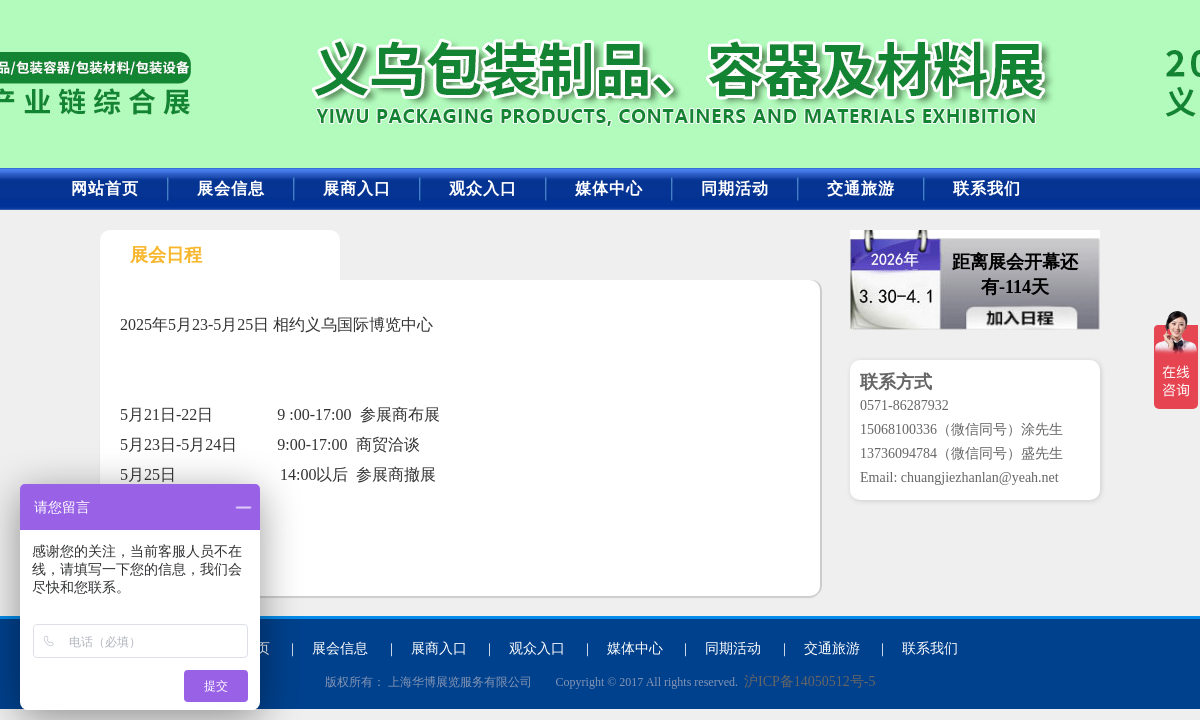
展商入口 (357, 188)
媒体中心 (609, 188)
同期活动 (735, 188)
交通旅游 (861, 188)
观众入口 (483, 188)
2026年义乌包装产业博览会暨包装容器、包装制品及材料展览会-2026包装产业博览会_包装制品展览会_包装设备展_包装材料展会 (266, 76)
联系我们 (987, 188)
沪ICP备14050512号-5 (809, 681)
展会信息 (231, 188)
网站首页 (105, 188)
